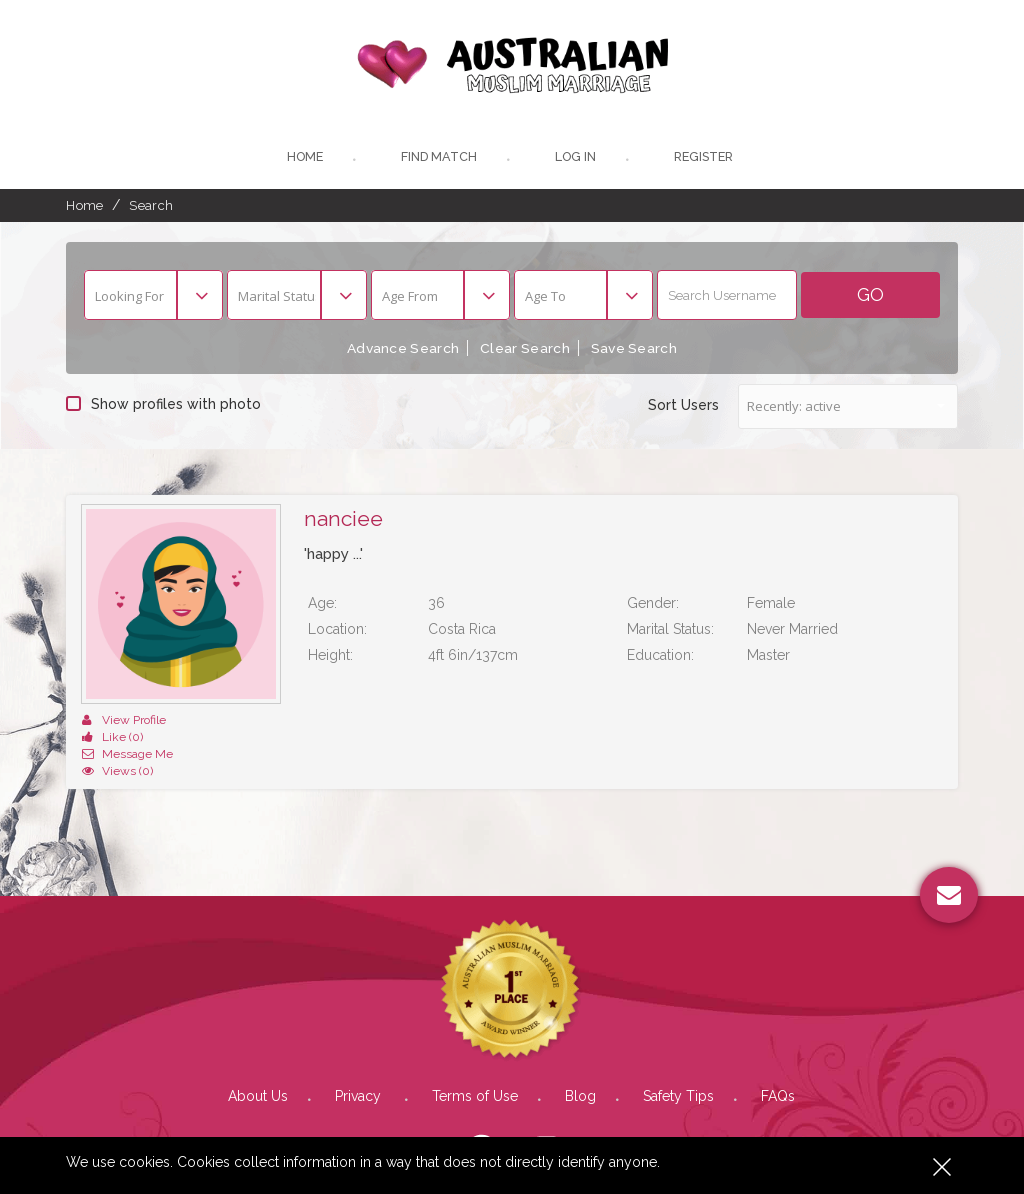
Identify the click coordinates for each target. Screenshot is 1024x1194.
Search (151, 208)
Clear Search (525, 351)
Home (300, 159)
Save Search (638, 351)
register (706, 159)
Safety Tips (678, 1064)
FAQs (778, 1064)
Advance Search (399, 351)
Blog (580, 1064)
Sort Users (683, 408)
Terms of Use (475, 1064)
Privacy (360, 1064)
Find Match (436, 159)
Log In (575, 159)
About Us (258, 1064)
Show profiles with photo (163, 406)
